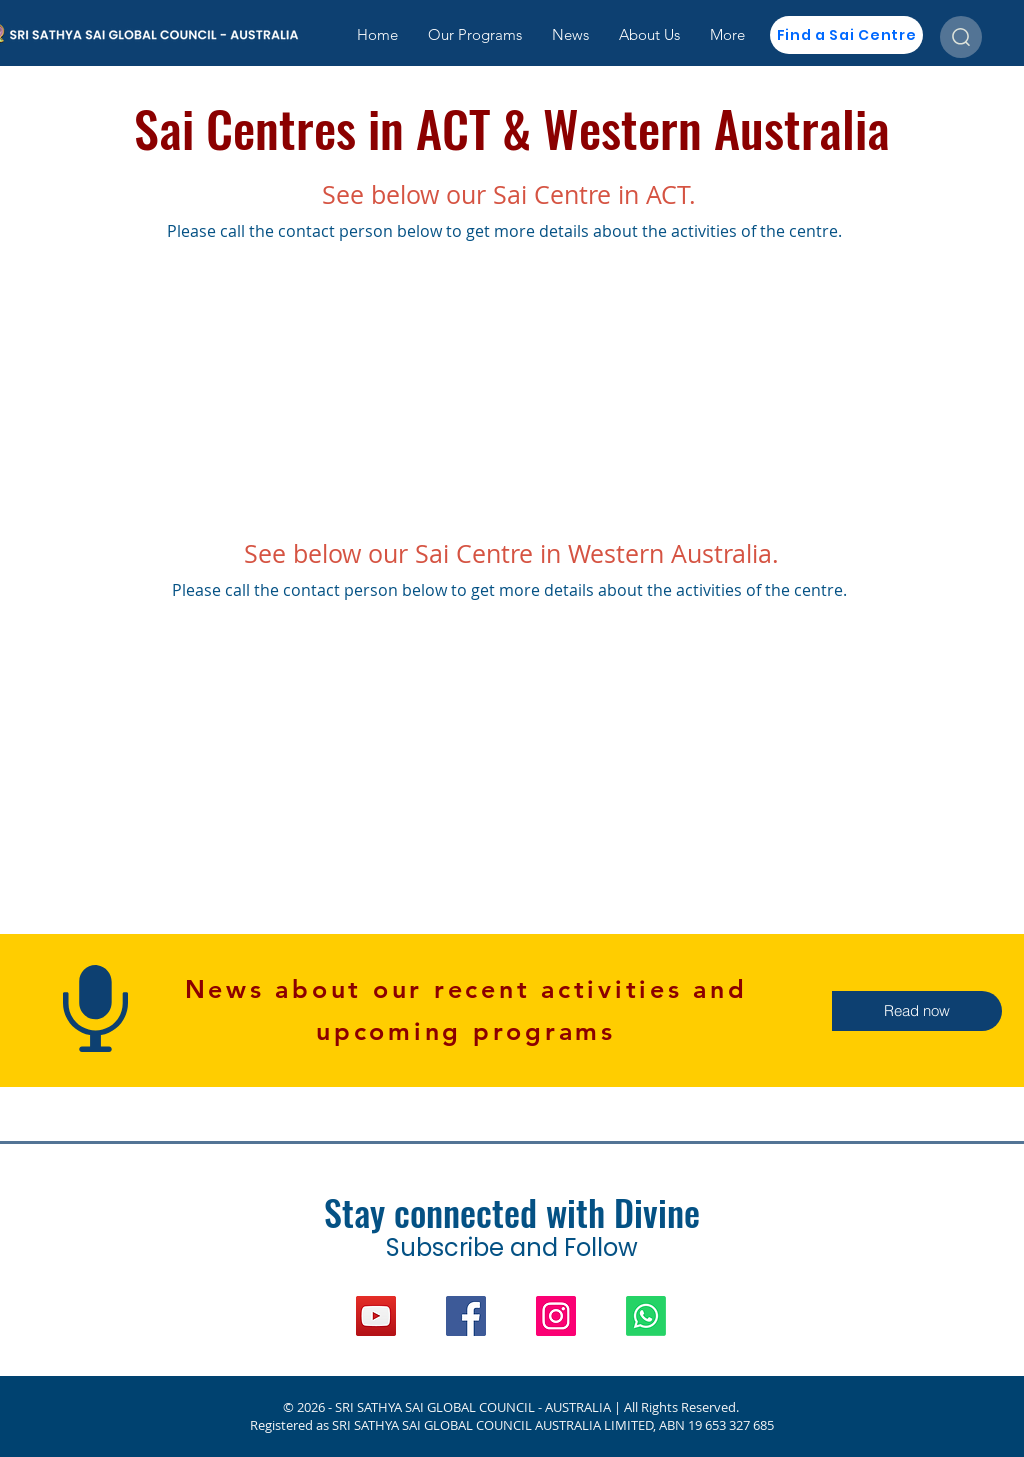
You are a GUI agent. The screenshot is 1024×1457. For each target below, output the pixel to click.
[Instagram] (556, 1316)
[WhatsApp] (646, 1316)
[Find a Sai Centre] (846, 35)
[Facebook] (466, 1316)
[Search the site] (961, 37)
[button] (917, 1011)
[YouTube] (376, 1316)
